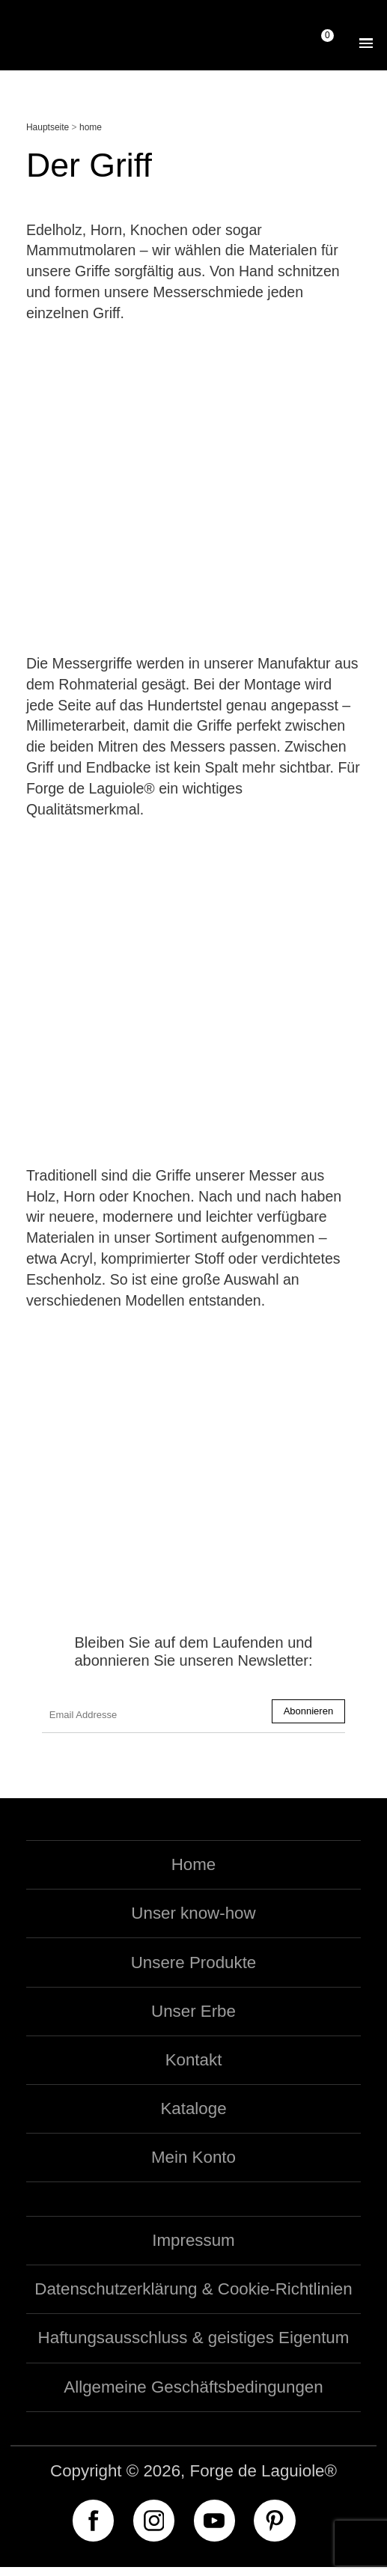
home (90, 127)
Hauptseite (47, 127)
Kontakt (193, 2068)
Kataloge (193, 2117)
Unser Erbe (193, 2020)
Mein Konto (193, 2167)
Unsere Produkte (194, 1971)
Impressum (193, 2249)
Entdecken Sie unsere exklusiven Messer (193, 1505)
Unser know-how (193, 1922)
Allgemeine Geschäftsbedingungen (193, 2396)
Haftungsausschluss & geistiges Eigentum (194, 2347)
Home (193, 1873)
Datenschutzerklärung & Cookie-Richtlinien (193, 2298)
